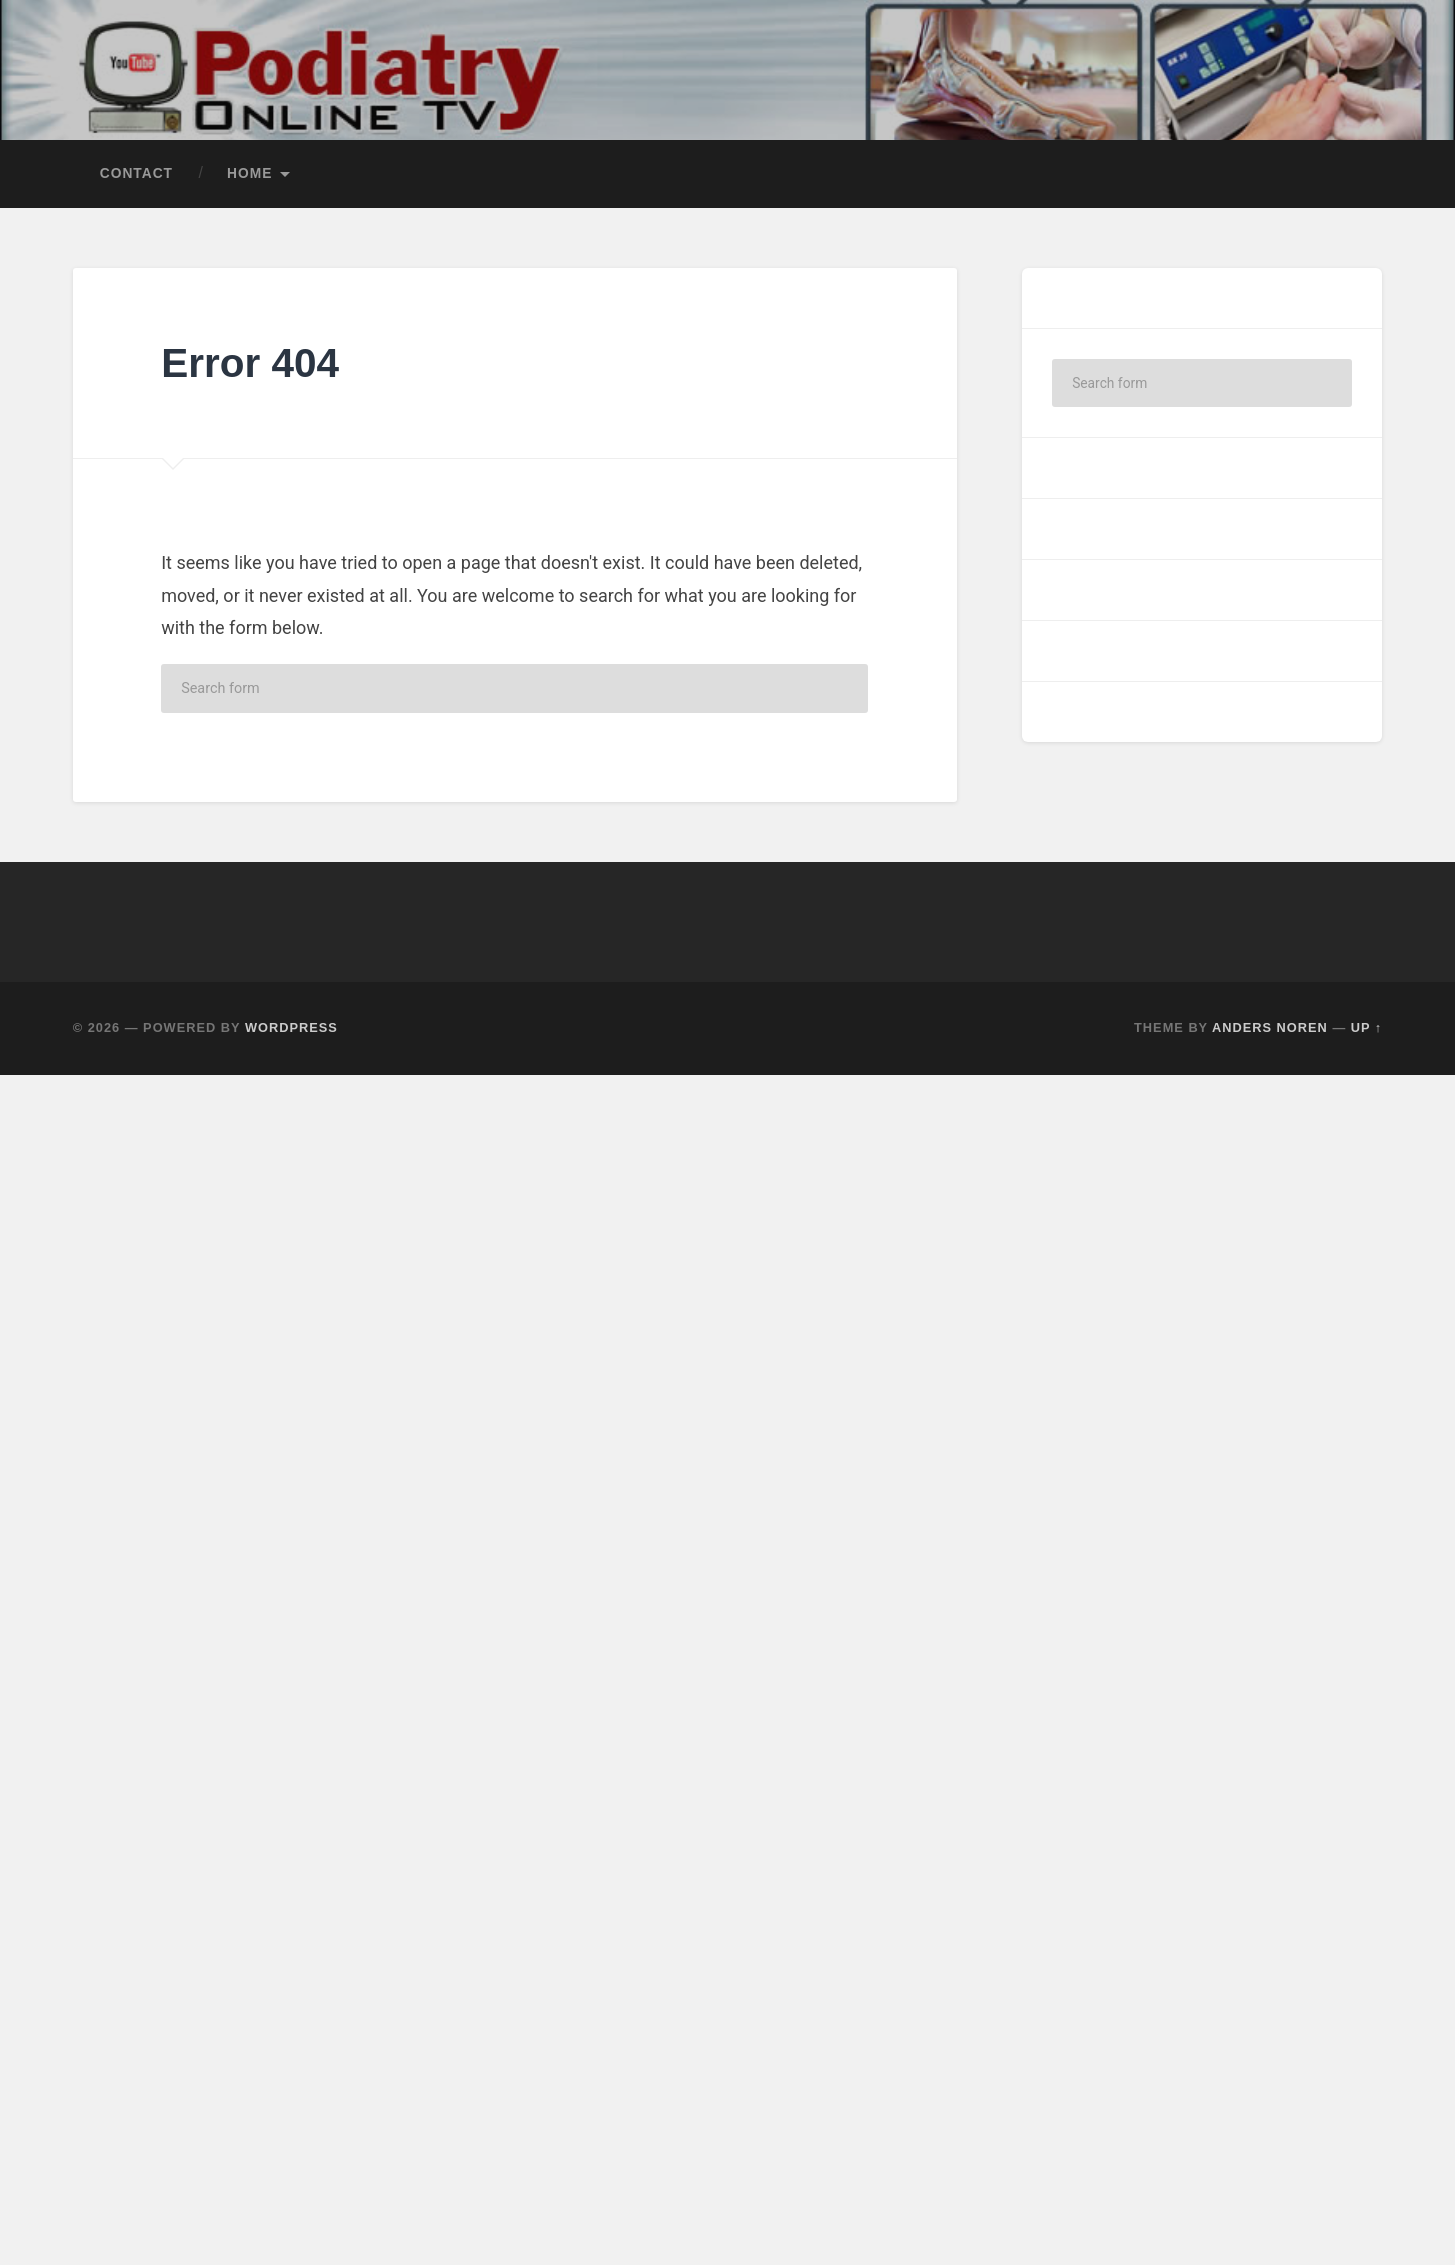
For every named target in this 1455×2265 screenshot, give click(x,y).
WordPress (291, 1027)
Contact (136, 173)
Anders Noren (1270, 1027)
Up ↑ (1367, 1027)
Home (249, 173)
